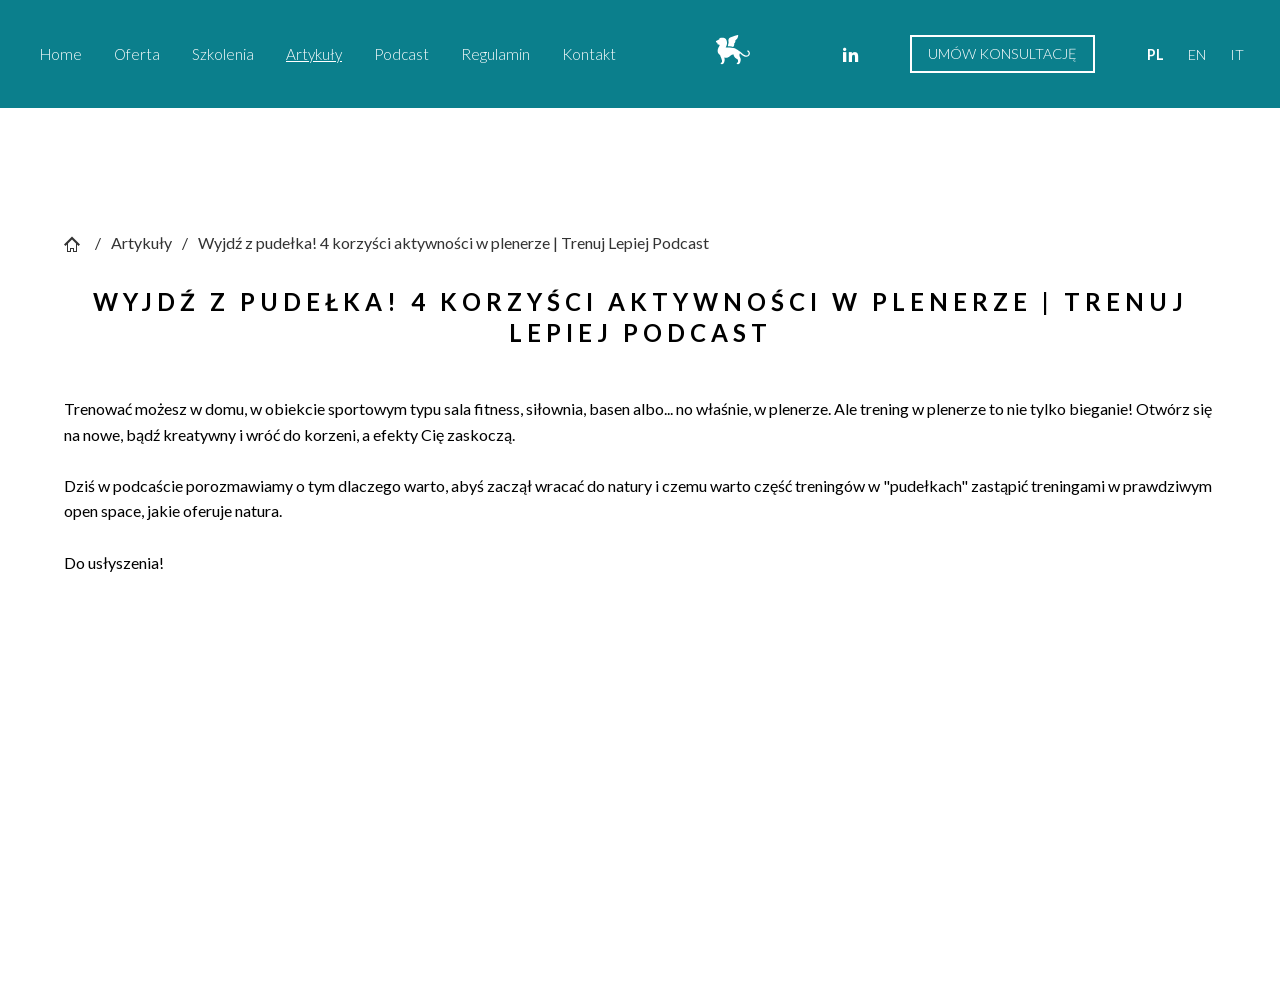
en (1197, 54)
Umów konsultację (1002, 53)
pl (1155, 54)
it (1237, 54)
